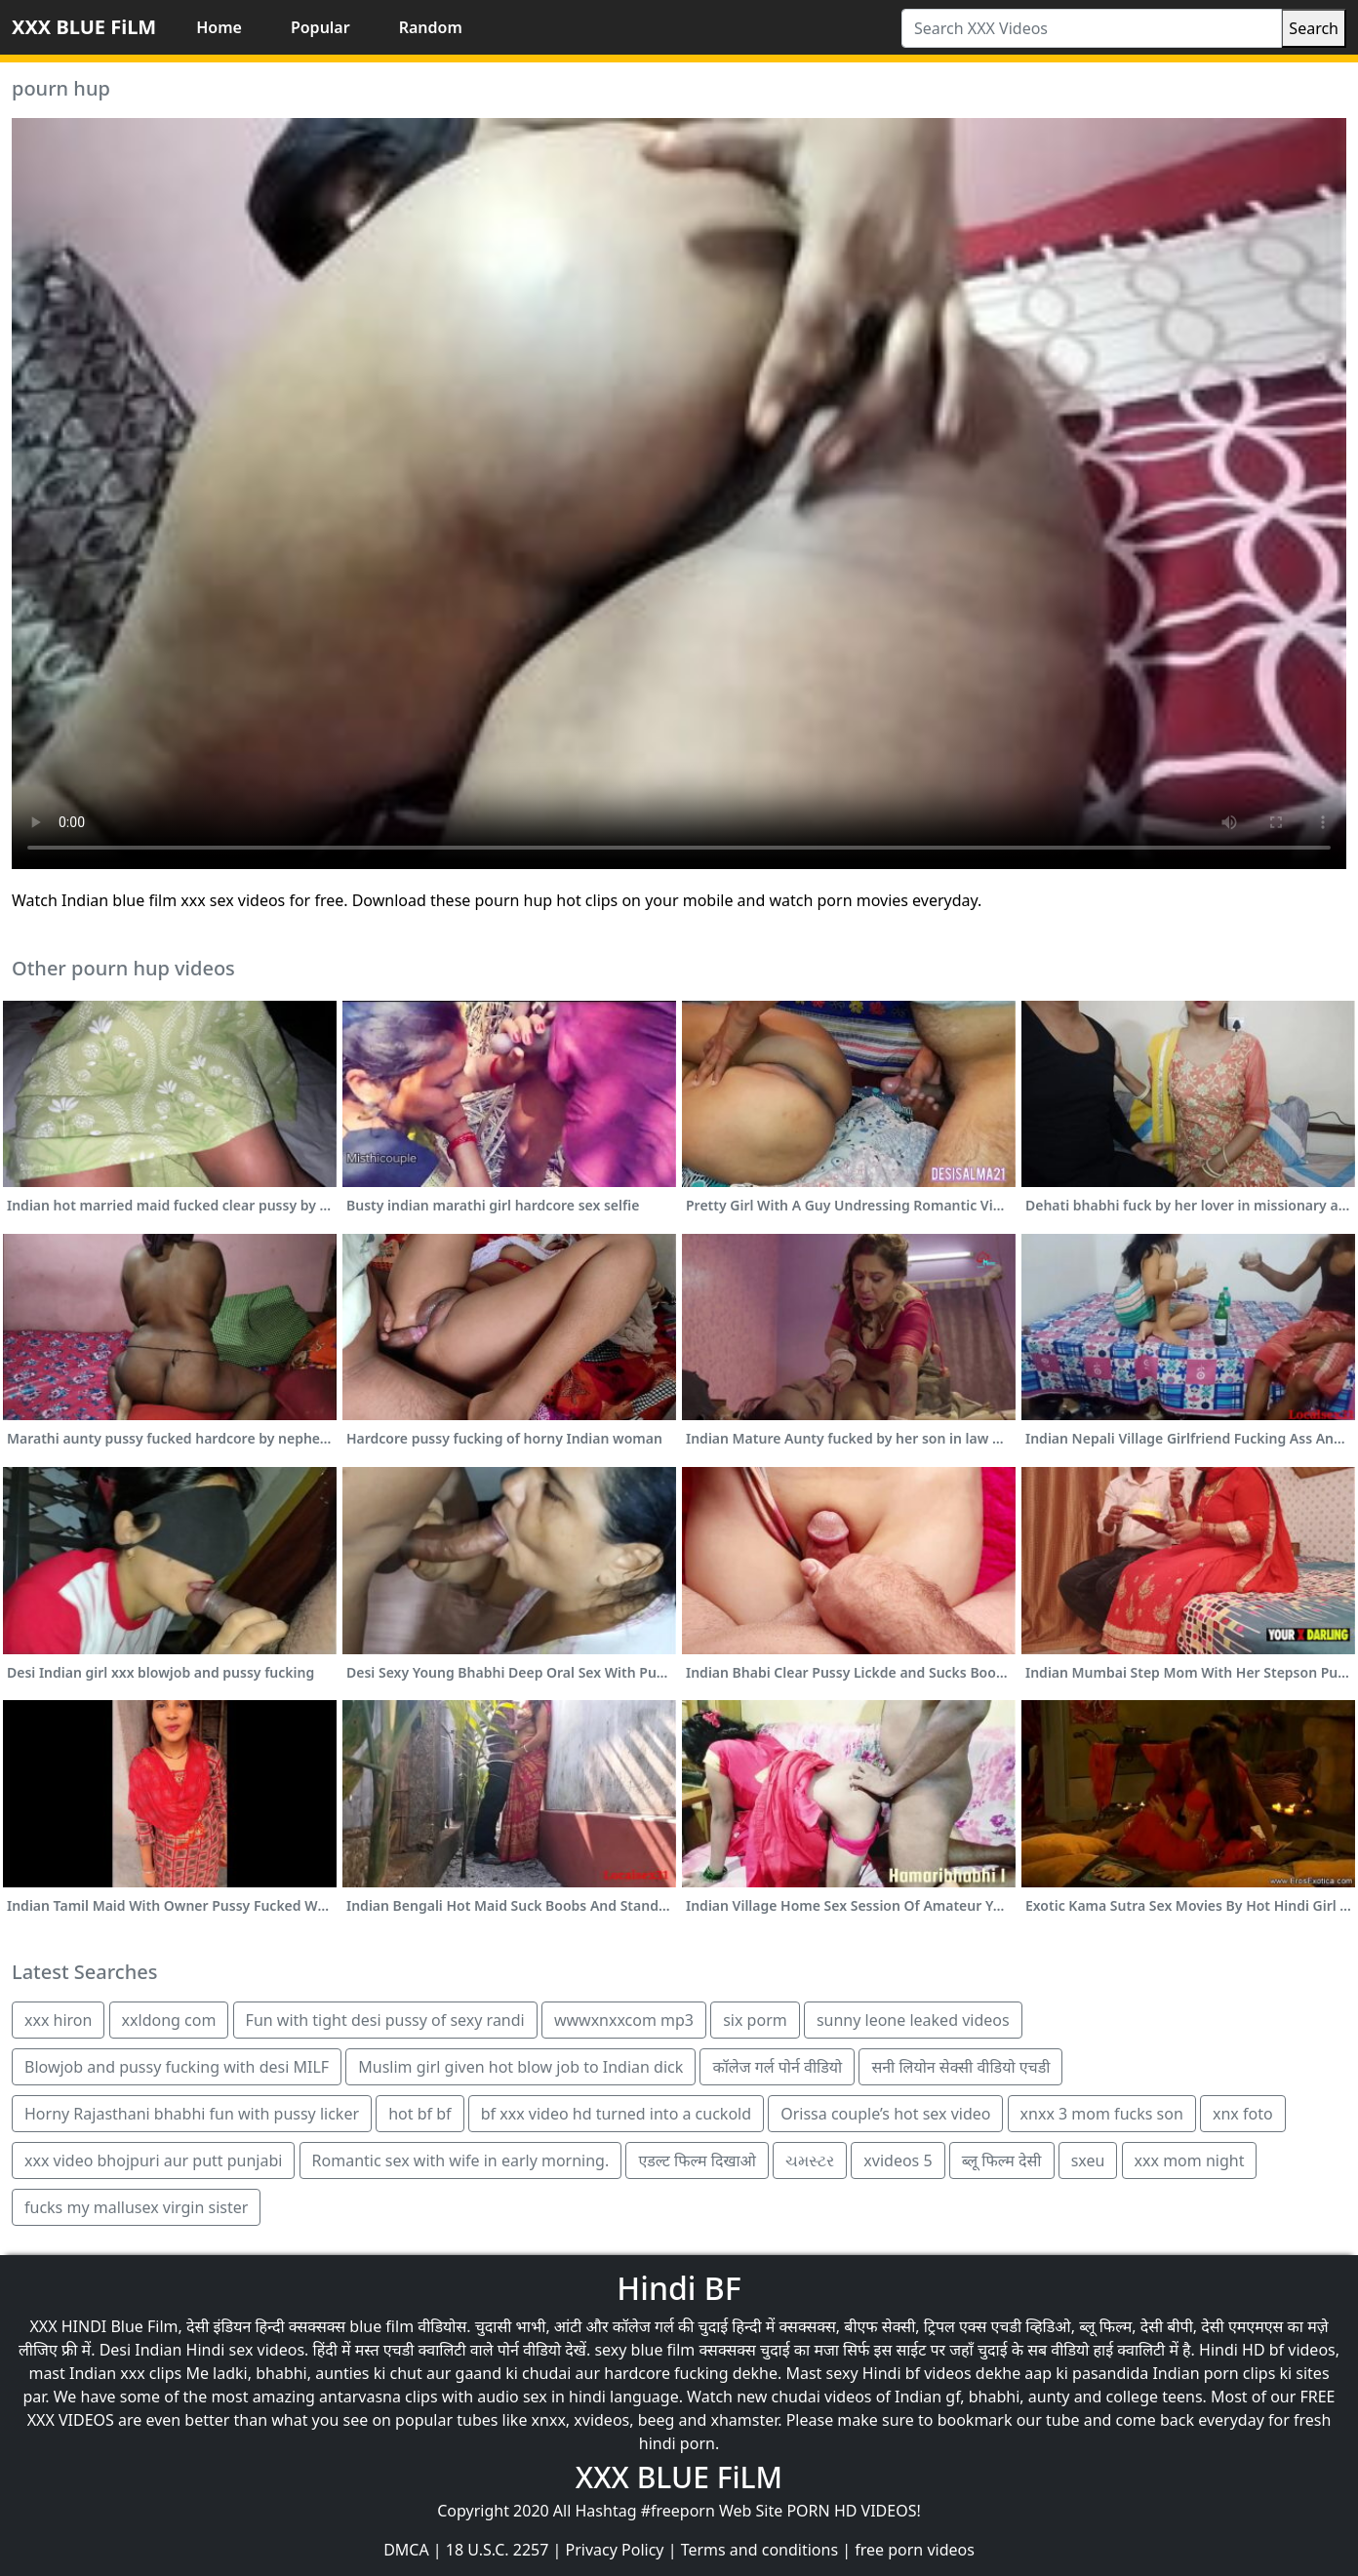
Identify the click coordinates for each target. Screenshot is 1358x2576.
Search (1313, 28)
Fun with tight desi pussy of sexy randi (385, 2020)
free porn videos (915, 2549)
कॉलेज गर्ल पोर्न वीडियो (777, 2067)
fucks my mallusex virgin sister (136, 2207)
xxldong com (169, 2020)
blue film (381, 2326)
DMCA (406, 2549)
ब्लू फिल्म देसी (1002, 2160)
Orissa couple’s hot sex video (885, 2113)
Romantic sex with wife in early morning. (461, 2160)
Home (219, 27)
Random (430, 27)
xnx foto (1243, 2113)
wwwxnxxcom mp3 (624, 2020)
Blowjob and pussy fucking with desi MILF (176, 2067)
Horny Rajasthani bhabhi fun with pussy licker (191, 2113)
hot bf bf (419, 2113)
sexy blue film (644, 2349)
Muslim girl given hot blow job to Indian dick (520, 2067)
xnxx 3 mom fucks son (1101, 2113)
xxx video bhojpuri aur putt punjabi (153, 2160)
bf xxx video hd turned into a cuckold (616, 2113)
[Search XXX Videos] (1091, 28)
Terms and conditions (759, 2549)
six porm (755, 2020)
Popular (320, 27)
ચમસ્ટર (809, 2160)
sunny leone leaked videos (913, 2020)
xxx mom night (1190, 2160)
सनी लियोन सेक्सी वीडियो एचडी (960, 2067)
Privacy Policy (615, 2549)
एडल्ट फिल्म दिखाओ (697, 2160)
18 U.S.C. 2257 (497, 2549)
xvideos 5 (897, 2160)
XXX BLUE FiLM (84, 27)
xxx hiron (58, 2020)
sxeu (1088, 2160)
